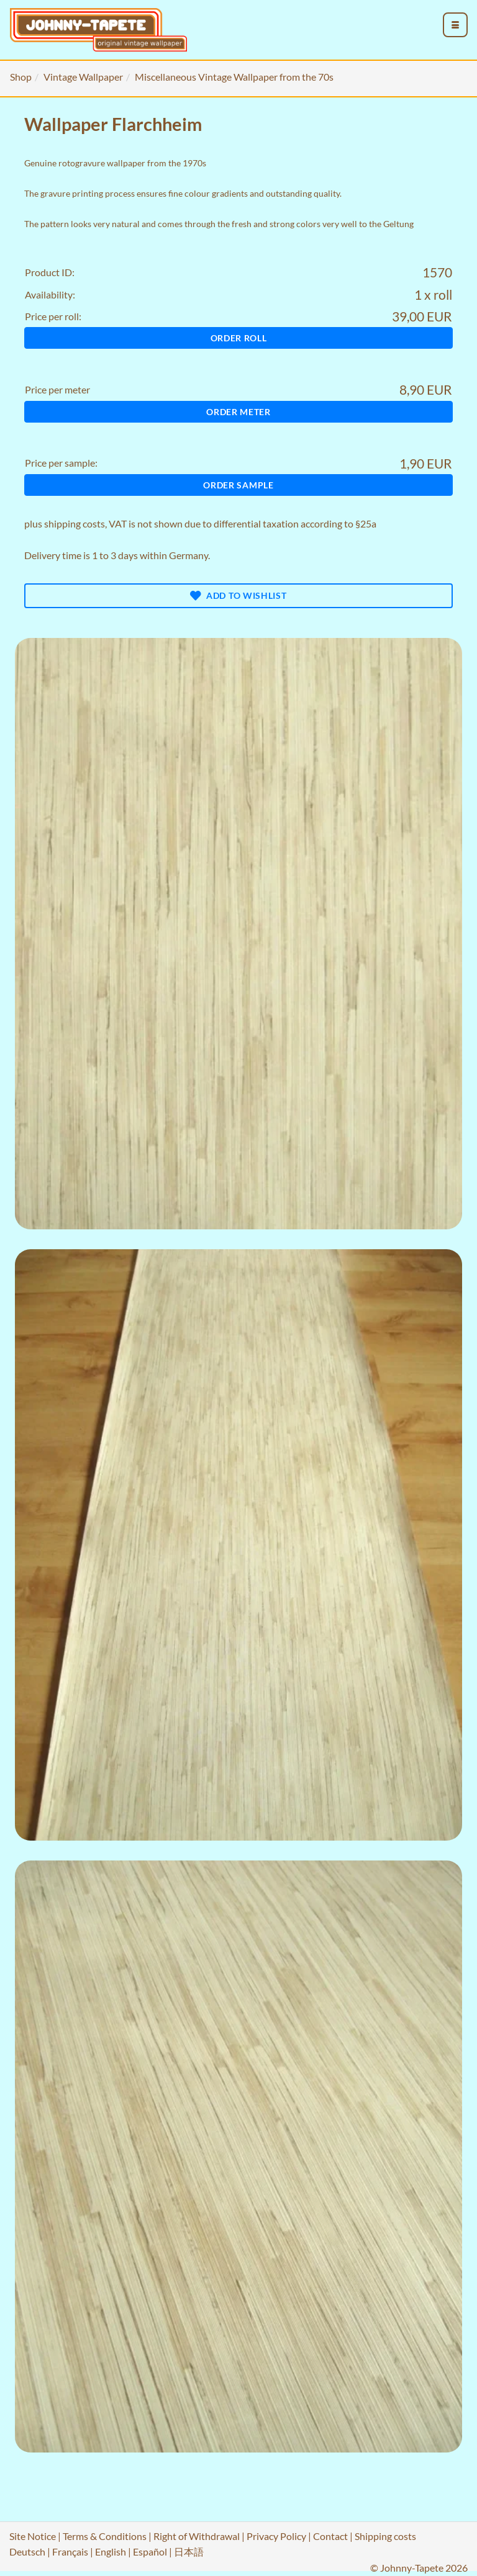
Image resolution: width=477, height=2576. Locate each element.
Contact (330, 2536)
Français (70, 2551)
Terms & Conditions (105, 2536)
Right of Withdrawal (196, 2536)
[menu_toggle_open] (455, 24)
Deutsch (27, 2551)
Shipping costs (385, 2536)
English (110, 2551)
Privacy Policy (276, 2536)
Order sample (238, 485)
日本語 (189, 2551)
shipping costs (74, 523)
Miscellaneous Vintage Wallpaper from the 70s (234, 77)
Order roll (239, 338)
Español (150, 2551)
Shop (21, 77)
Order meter (238, 411)
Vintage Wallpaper (83, 77)
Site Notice (32, 2536)
